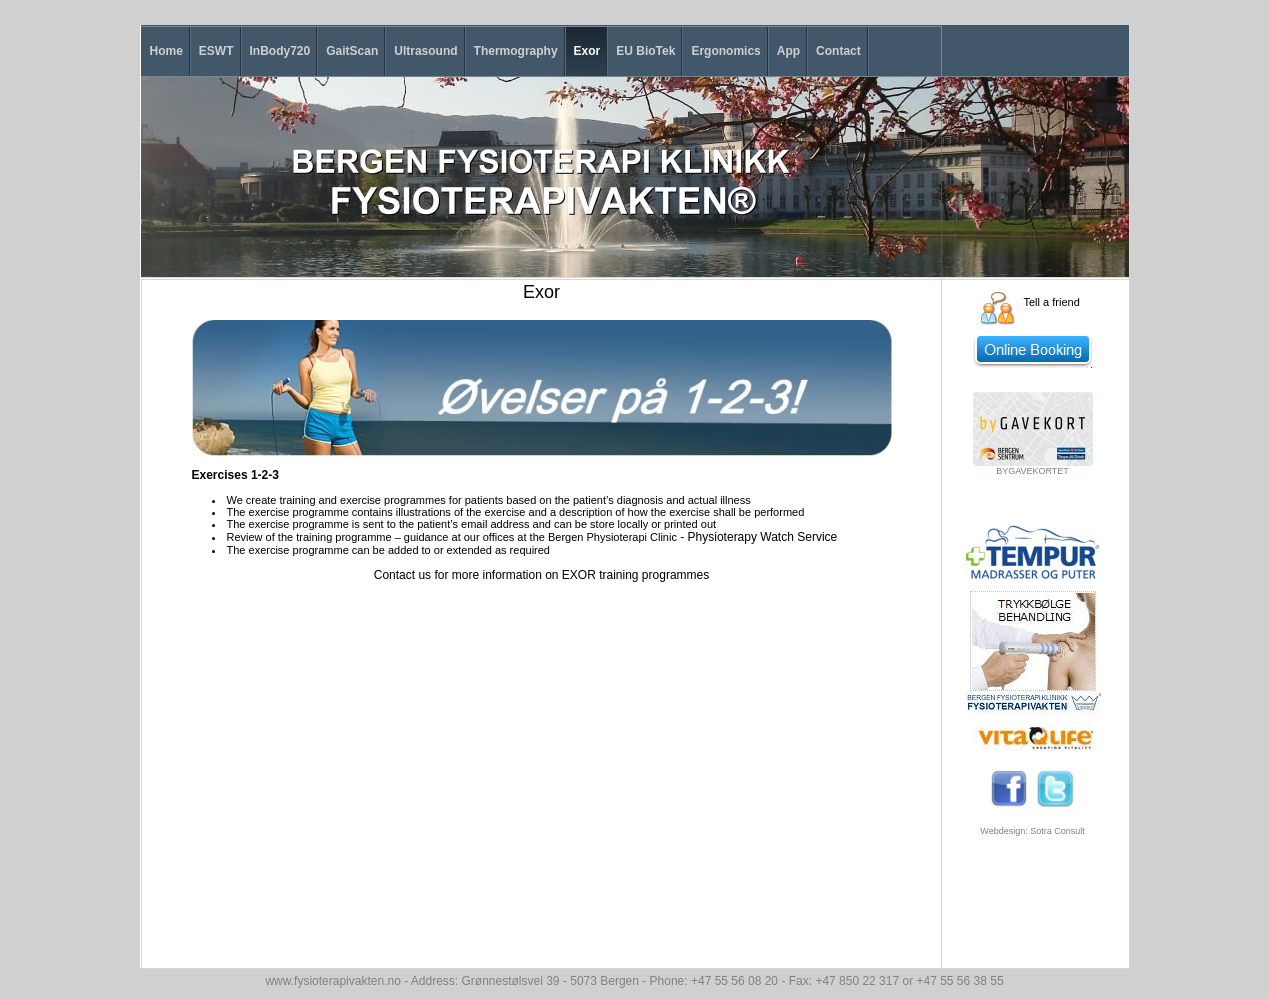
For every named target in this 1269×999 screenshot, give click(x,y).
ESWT (216, 51)
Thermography (516, 51)
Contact (838, 51)
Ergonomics (725, 51)
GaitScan (352, 51)
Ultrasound (425, 51)
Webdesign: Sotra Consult (1032, 831)
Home (166, 51)
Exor (587, 51)
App (788, 51)
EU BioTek (645, 51)
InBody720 (280, 51)
